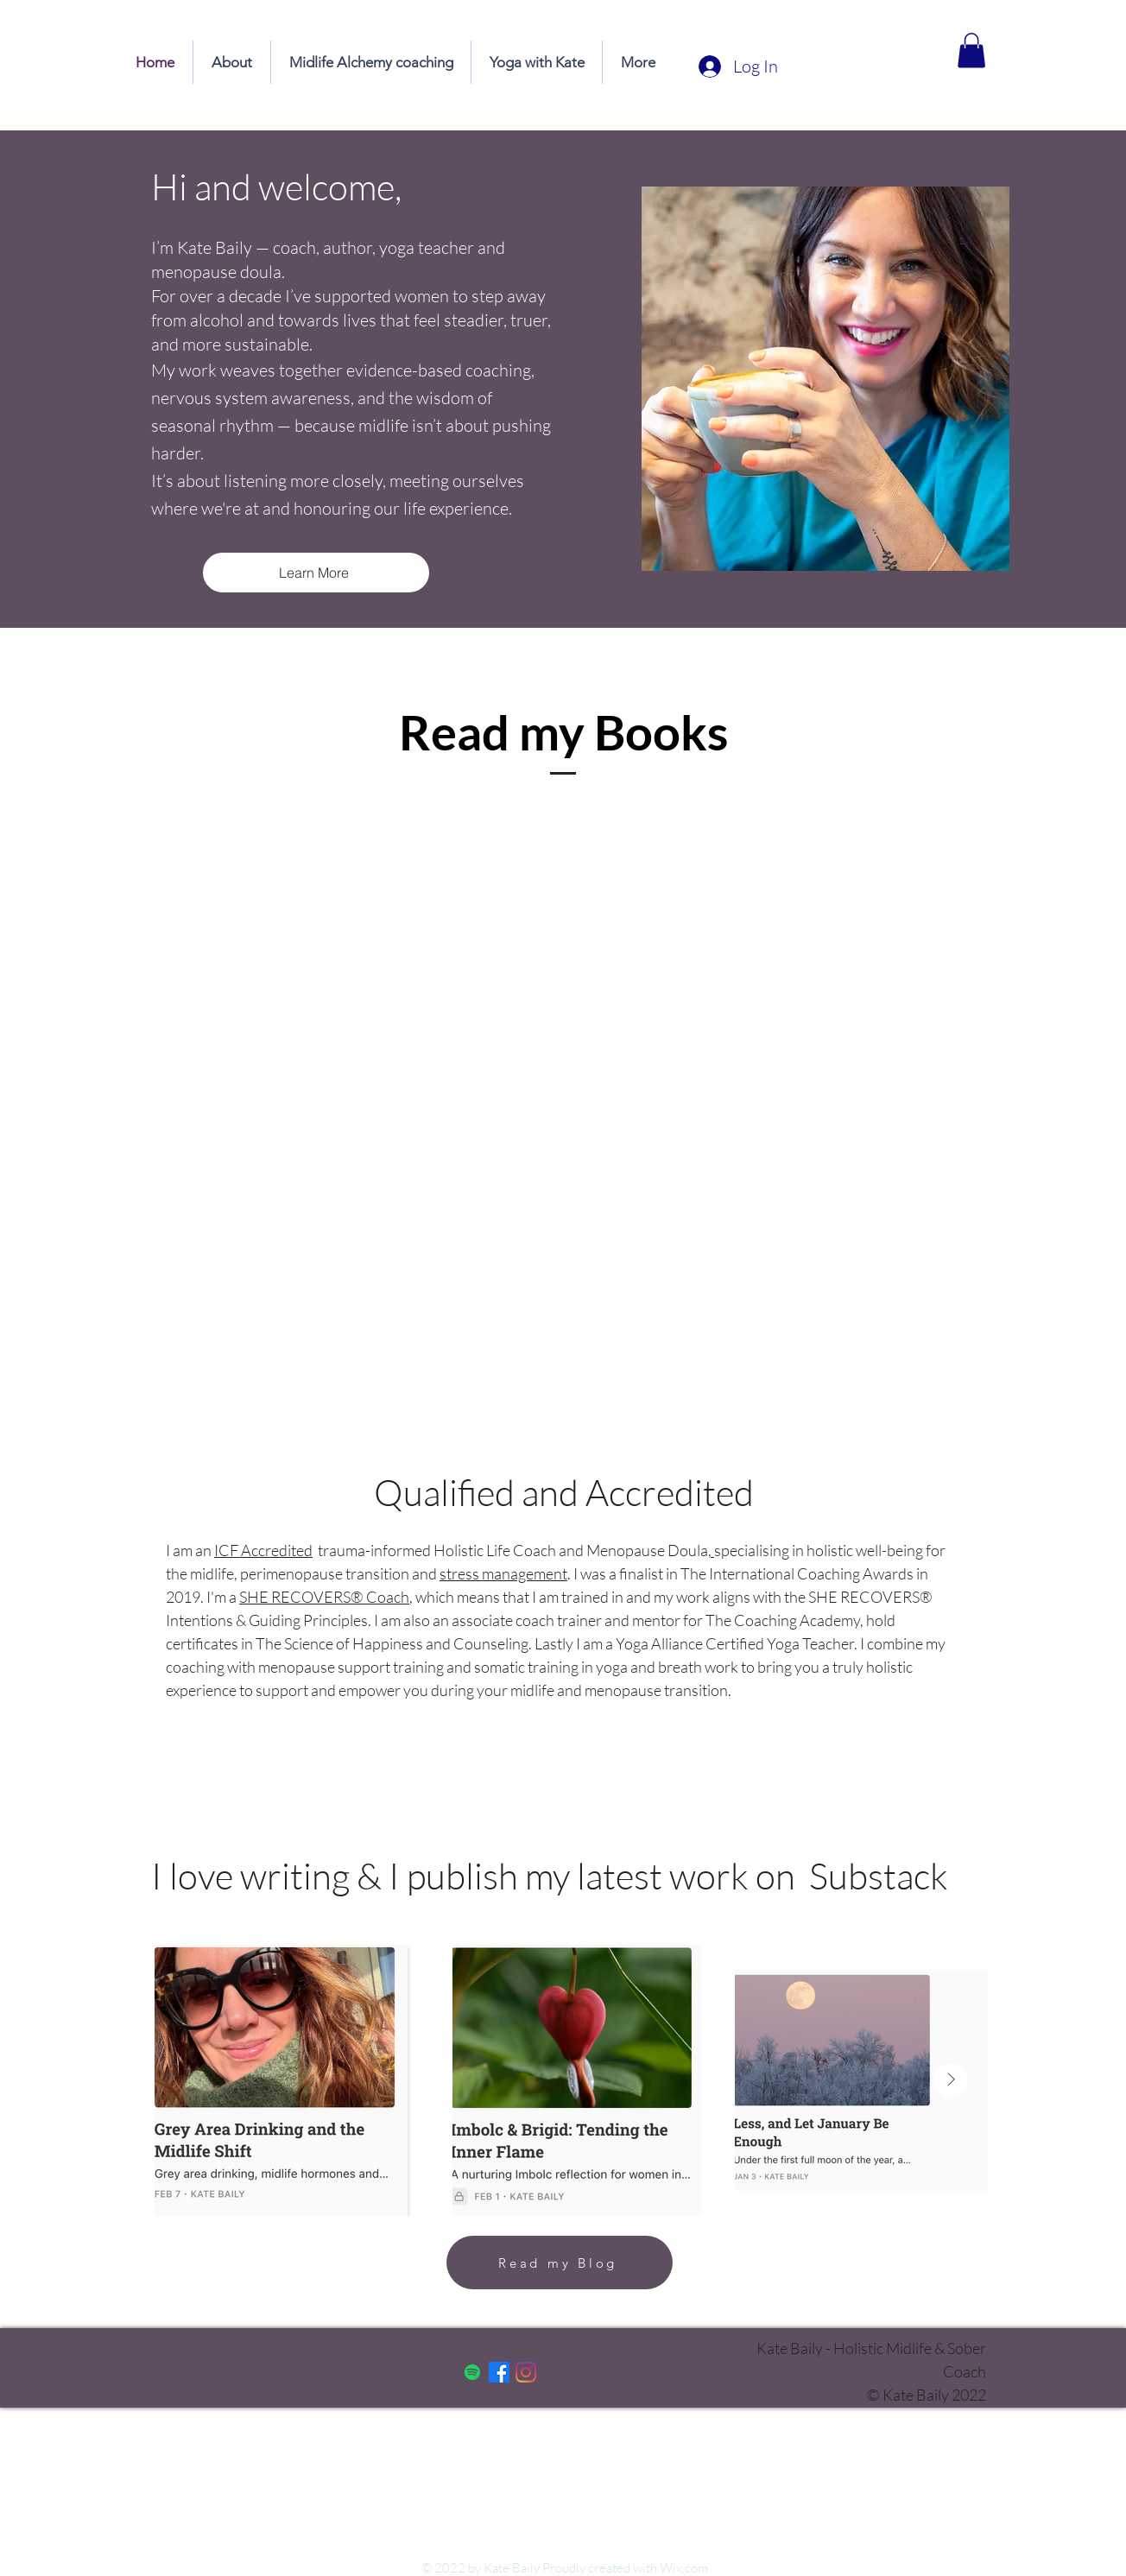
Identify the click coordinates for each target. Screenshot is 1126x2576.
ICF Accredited (263, 1550)
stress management (503, 1573)
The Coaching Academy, (785, 1620)
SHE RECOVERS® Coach (324, 1596)
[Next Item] (950, 2080)
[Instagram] (526, 2372)
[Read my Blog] (559, 2262)
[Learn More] (316, 572)
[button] (971, 50)
